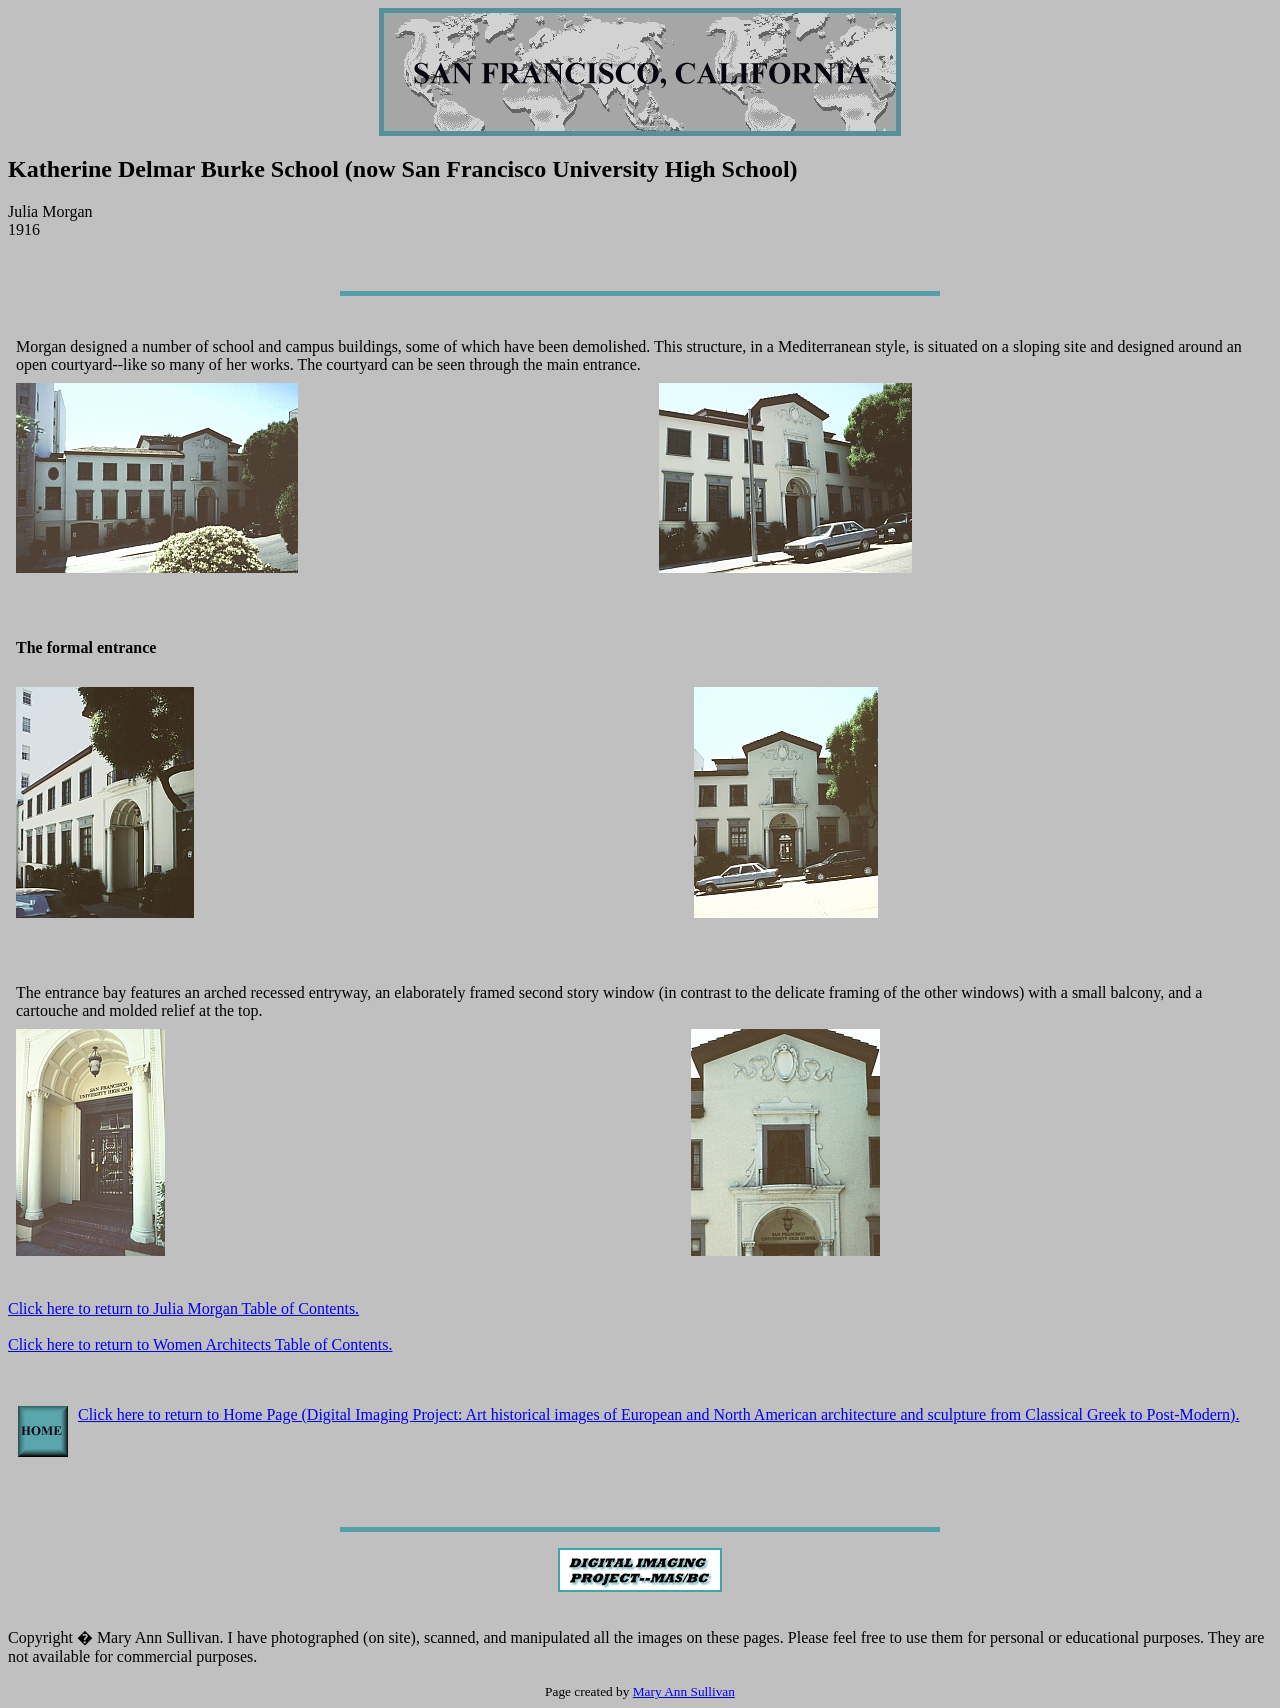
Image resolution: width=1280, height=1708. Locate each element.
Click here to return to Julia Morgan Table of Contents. (183, 1308)
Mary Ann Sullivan (684, 1691)
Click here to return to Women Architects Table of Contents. (200, 1344)
